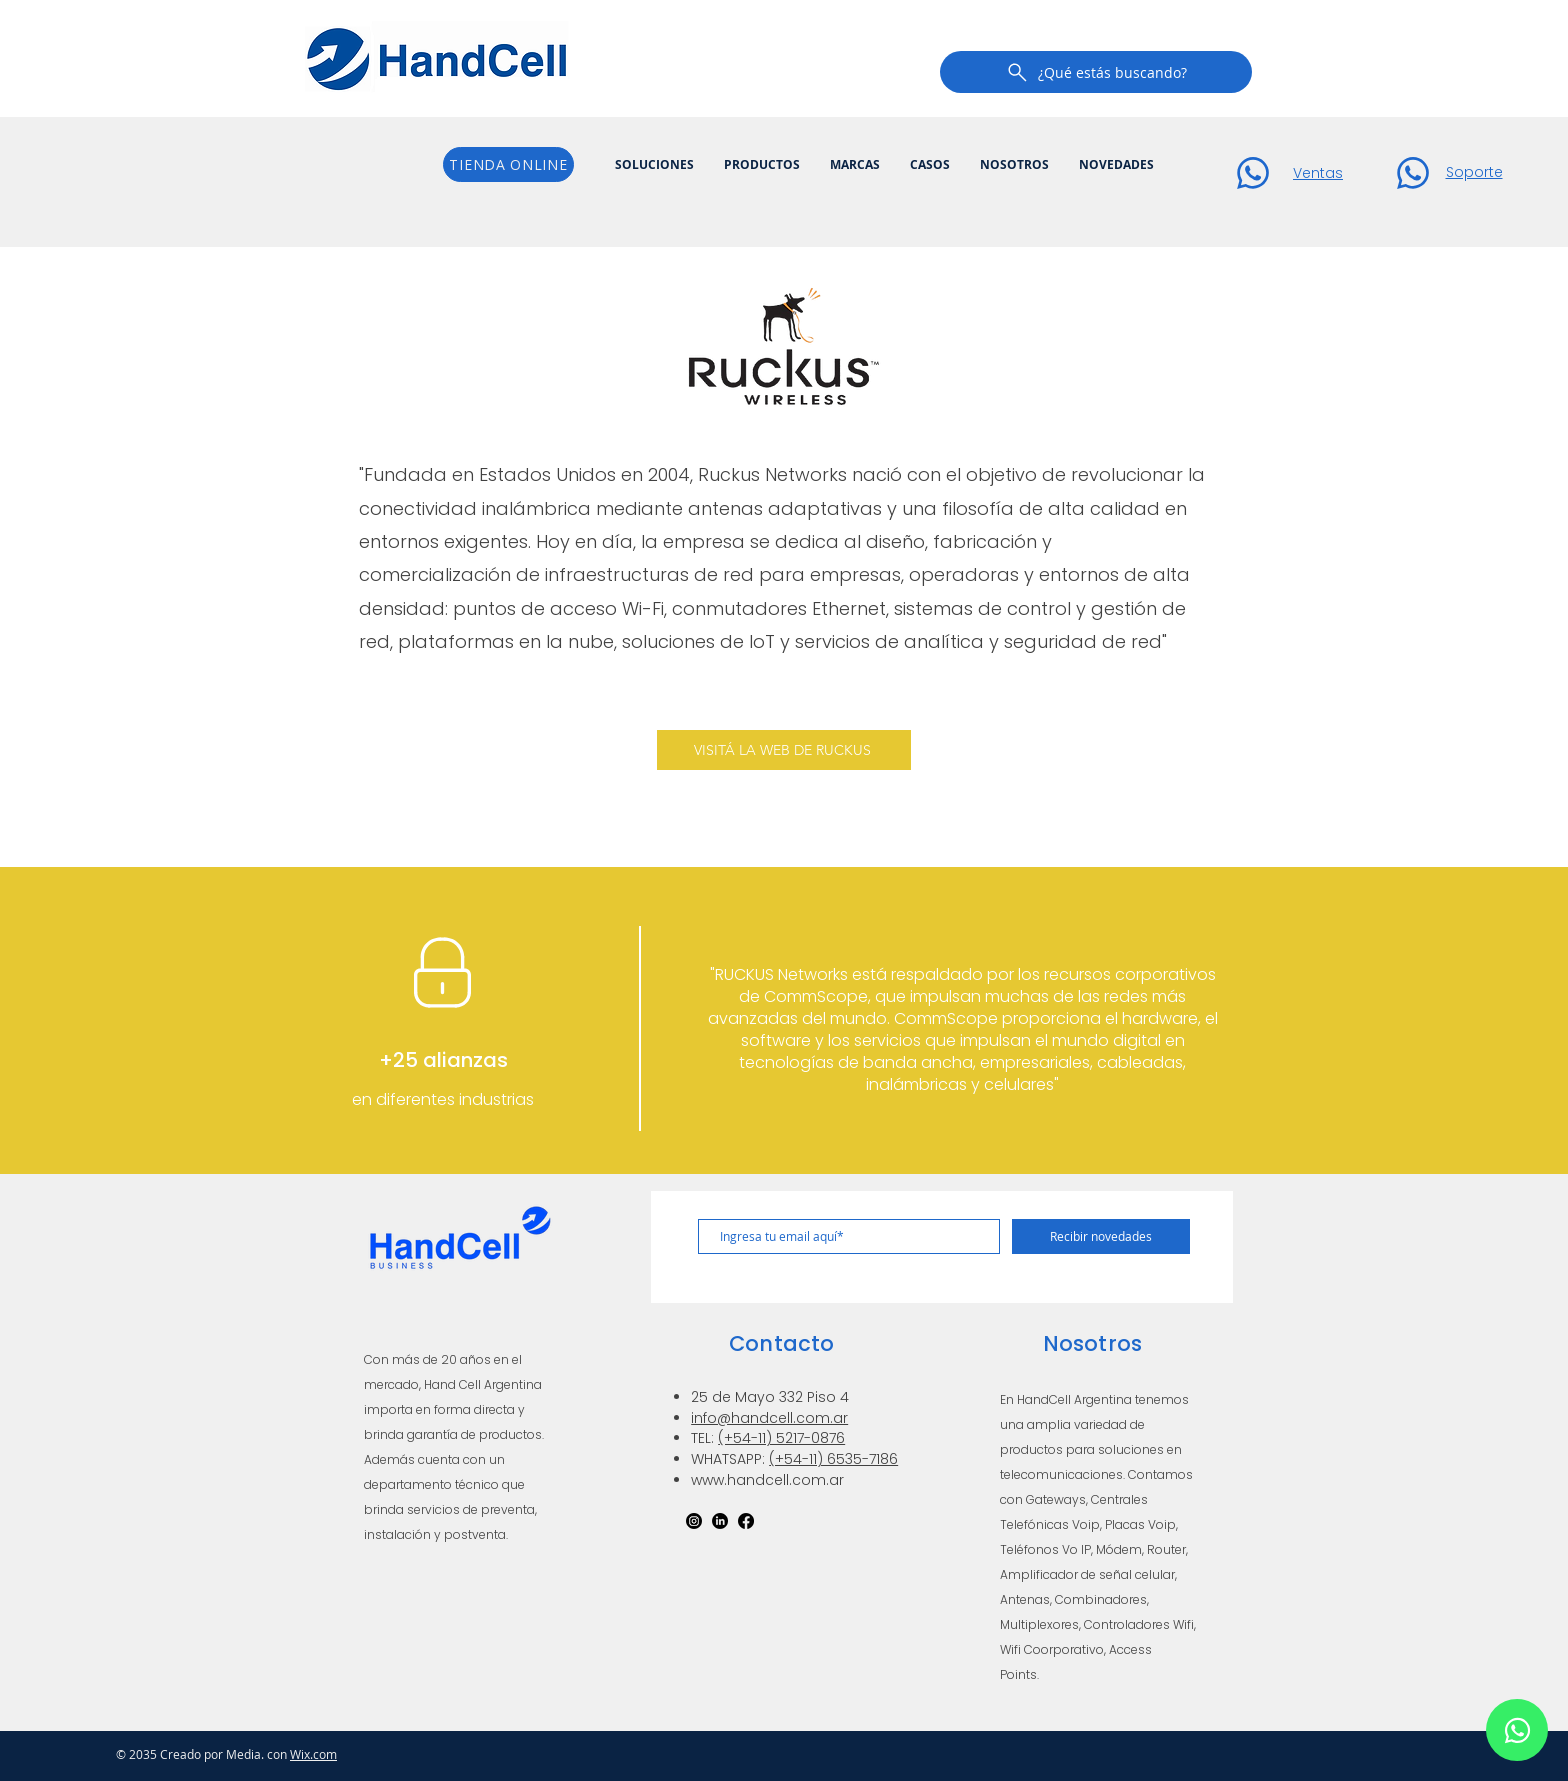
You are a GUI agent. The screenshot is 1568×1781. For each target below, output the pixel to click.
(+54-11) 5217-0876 (781, 1438)
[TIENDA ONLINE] (508, 164)
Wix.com (313, 1754)
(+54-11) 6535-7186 (833, 1459)
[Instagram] (694, 1521)
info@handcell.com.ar (769, 1418)
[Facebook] (746, 1521)
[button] (654, 165)
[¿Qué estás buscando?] (1096, 72)
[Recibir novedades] (1101, 1236)
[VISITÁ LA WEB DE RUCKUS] (784, 750)
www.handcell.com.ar (767, 1480)
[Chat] (1253, 172)
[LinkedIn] (720, 1521)
